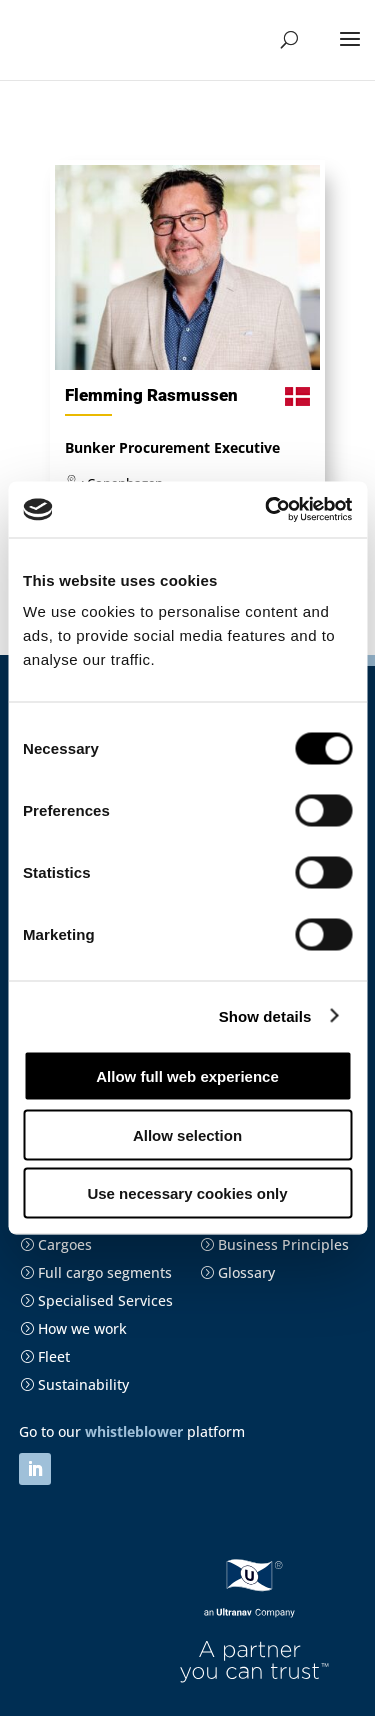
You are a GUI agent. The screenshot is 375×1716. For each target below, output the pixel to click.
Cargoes (56, 1244)
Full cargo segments (96, 1272)
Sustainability (74, 1384)
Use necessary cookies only (187, 1193)
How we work (73, 1328)
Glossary (237, 1272)
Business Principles (274, 1244)
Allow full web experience (187, 1076)
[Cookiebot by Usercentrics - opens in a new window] (267, 510)
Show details (265, 1015)
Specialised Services (96, 1300)
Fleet (45, 1356)
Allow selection (187, 1134)
